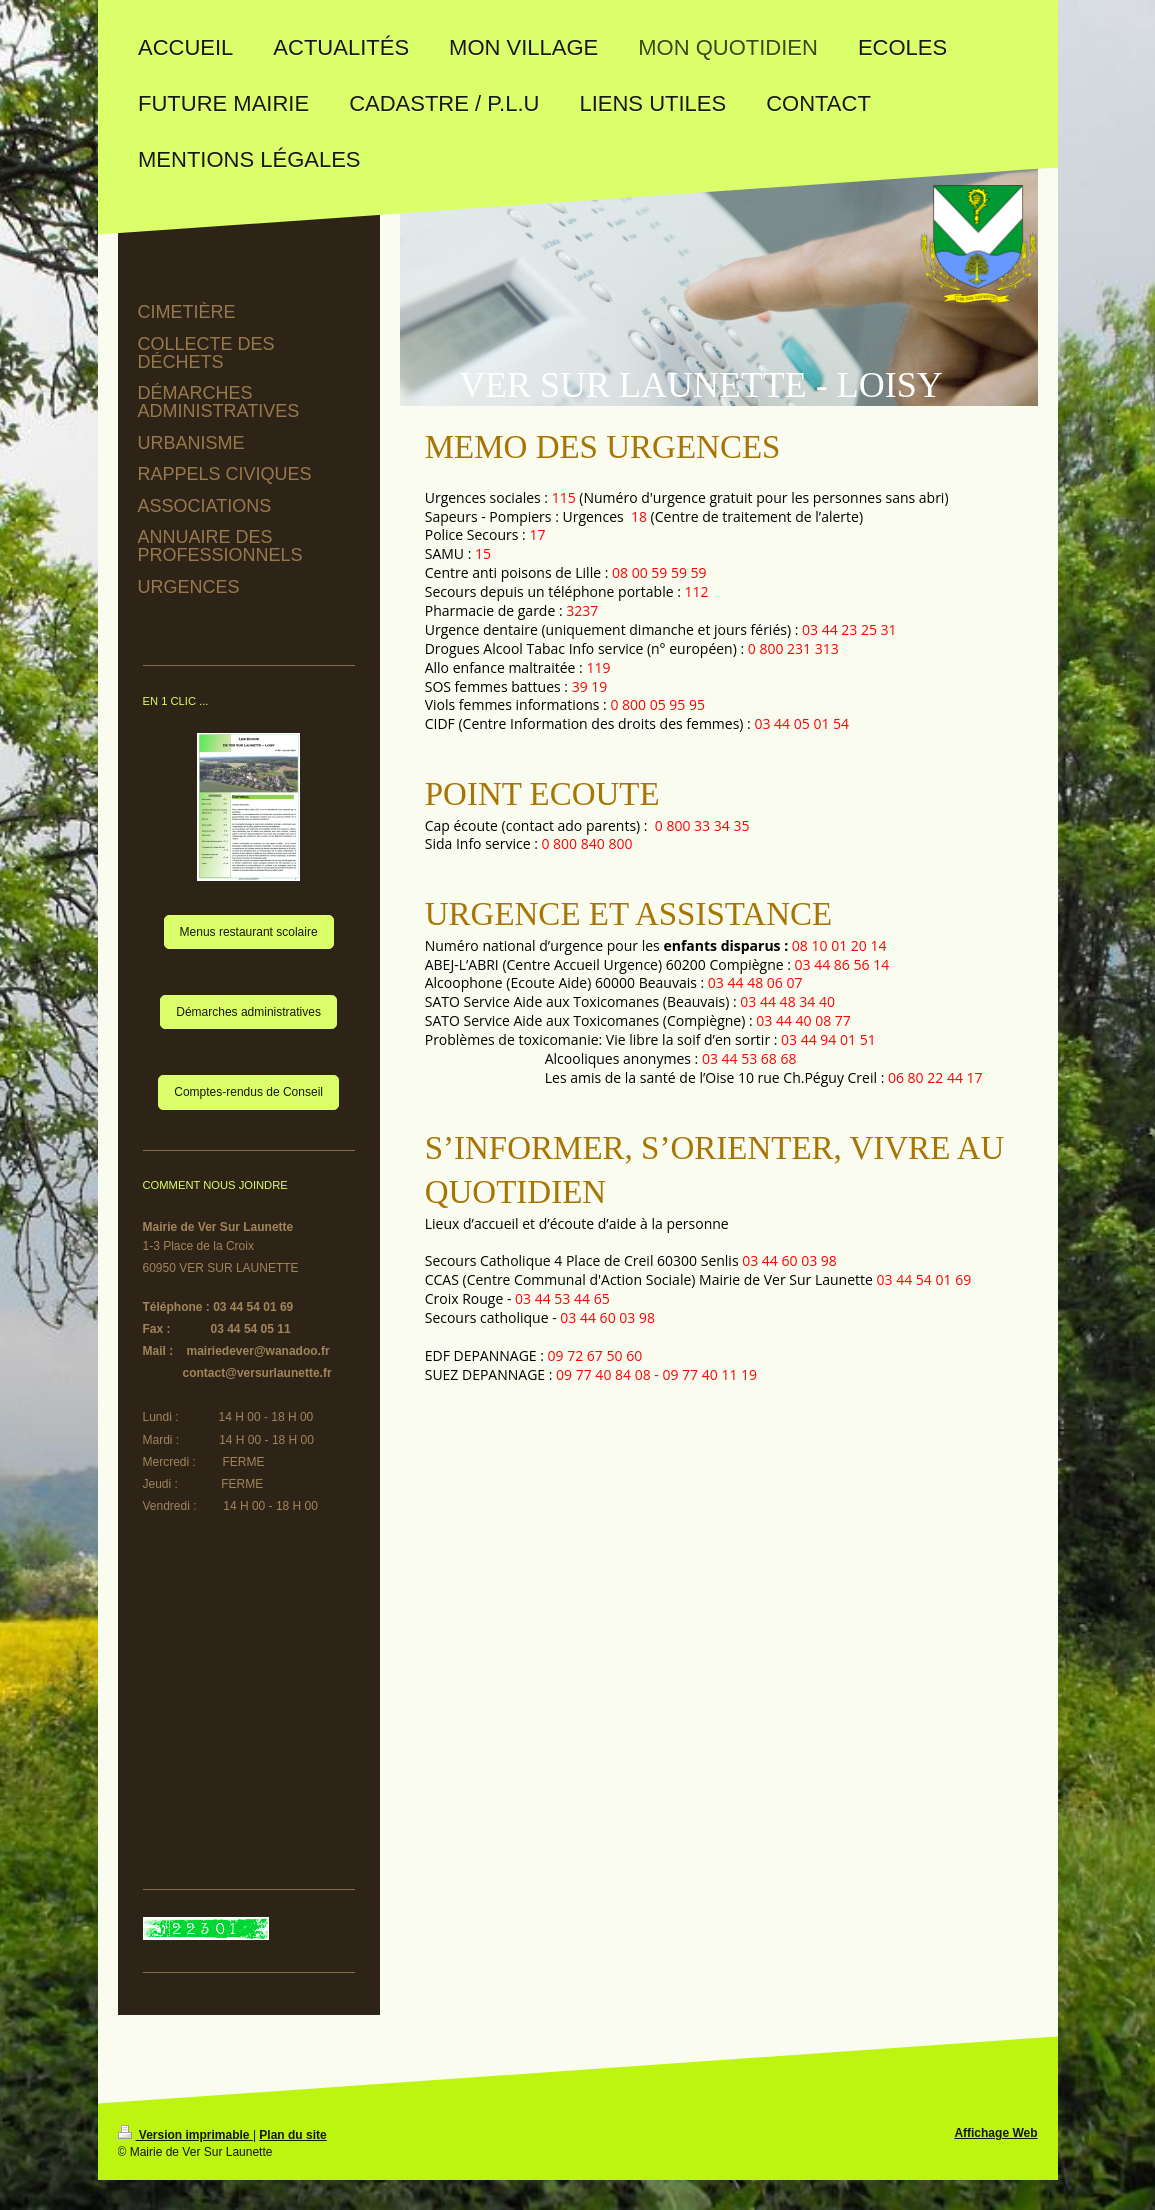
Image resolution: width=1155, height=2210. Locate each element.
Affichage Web (995, 2133)
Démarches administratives (248, 1012)
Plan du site (292, 2135)
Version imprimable (185, 2135)
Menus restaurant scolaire (249, 932)
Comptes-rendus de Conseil (248, 1092)
